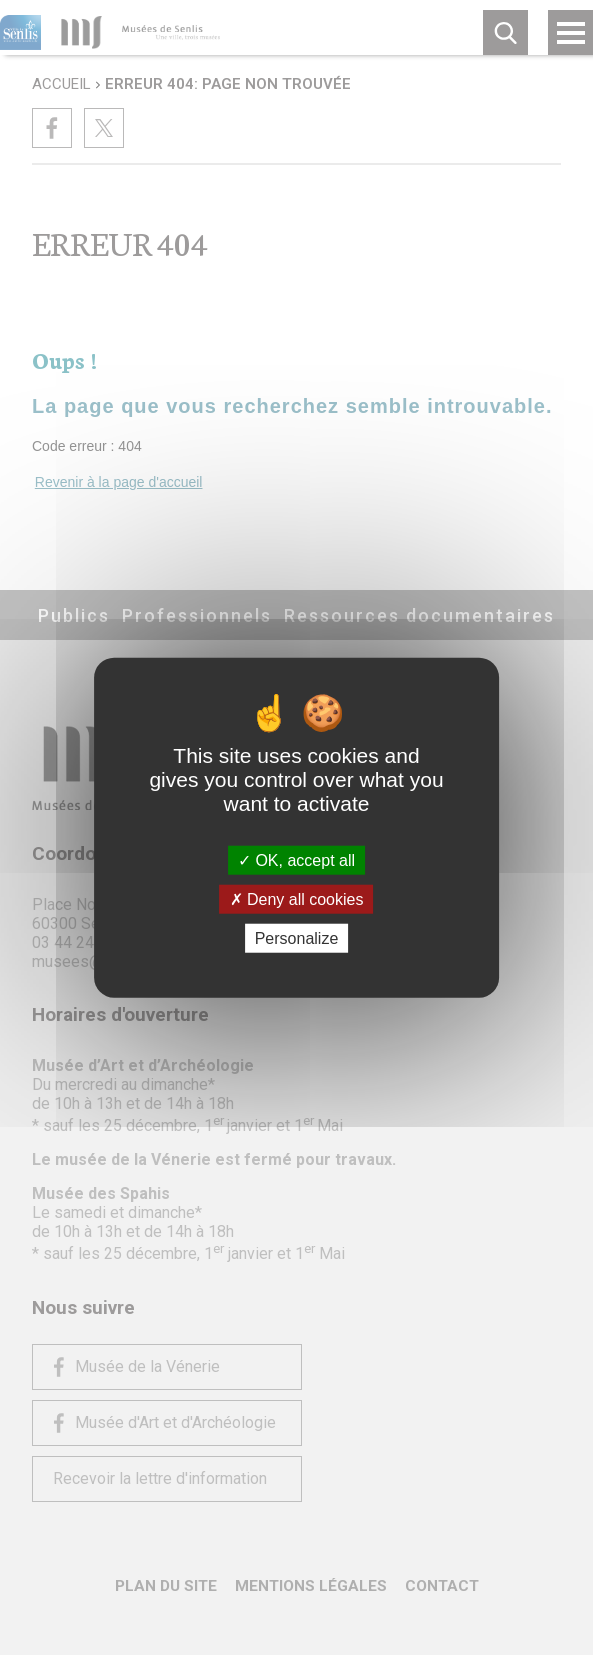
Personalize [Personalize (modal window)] (297, 938)
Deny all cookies (297, 898)
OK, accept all (296, 859)
